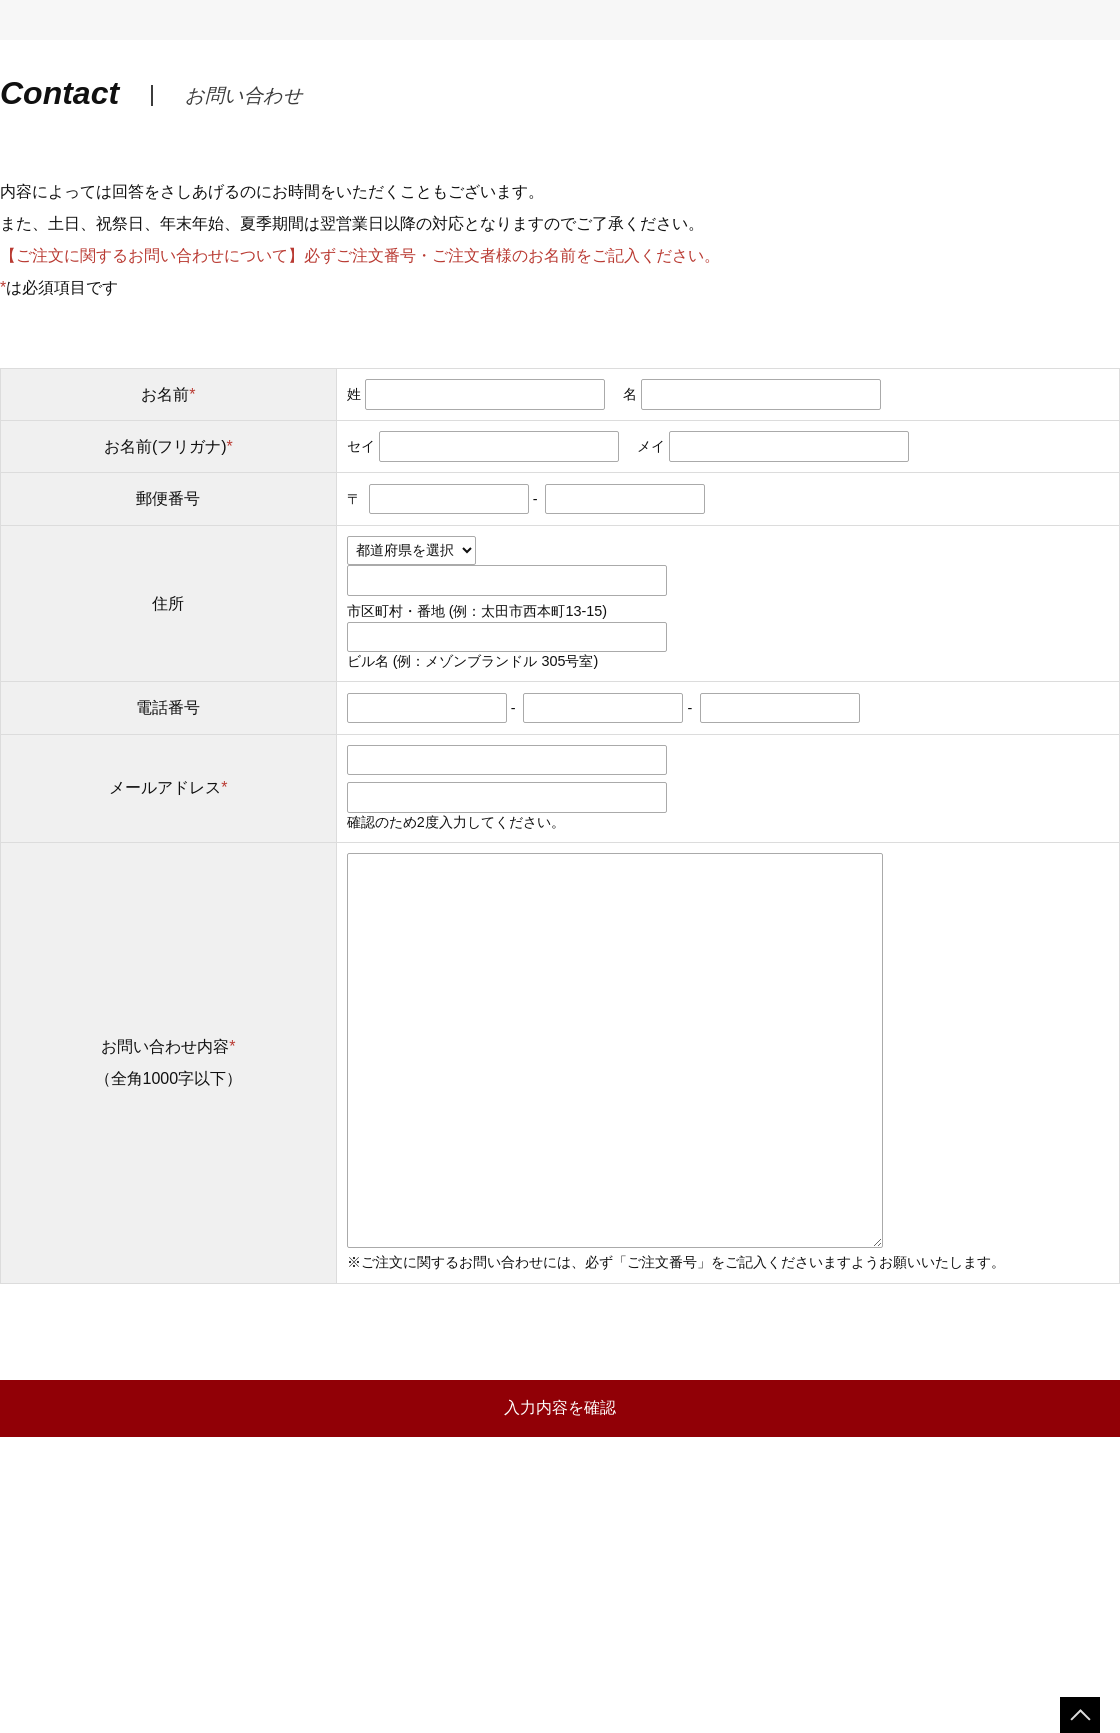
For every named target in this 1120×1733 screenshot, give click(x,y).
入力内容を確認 (560, 1407)
